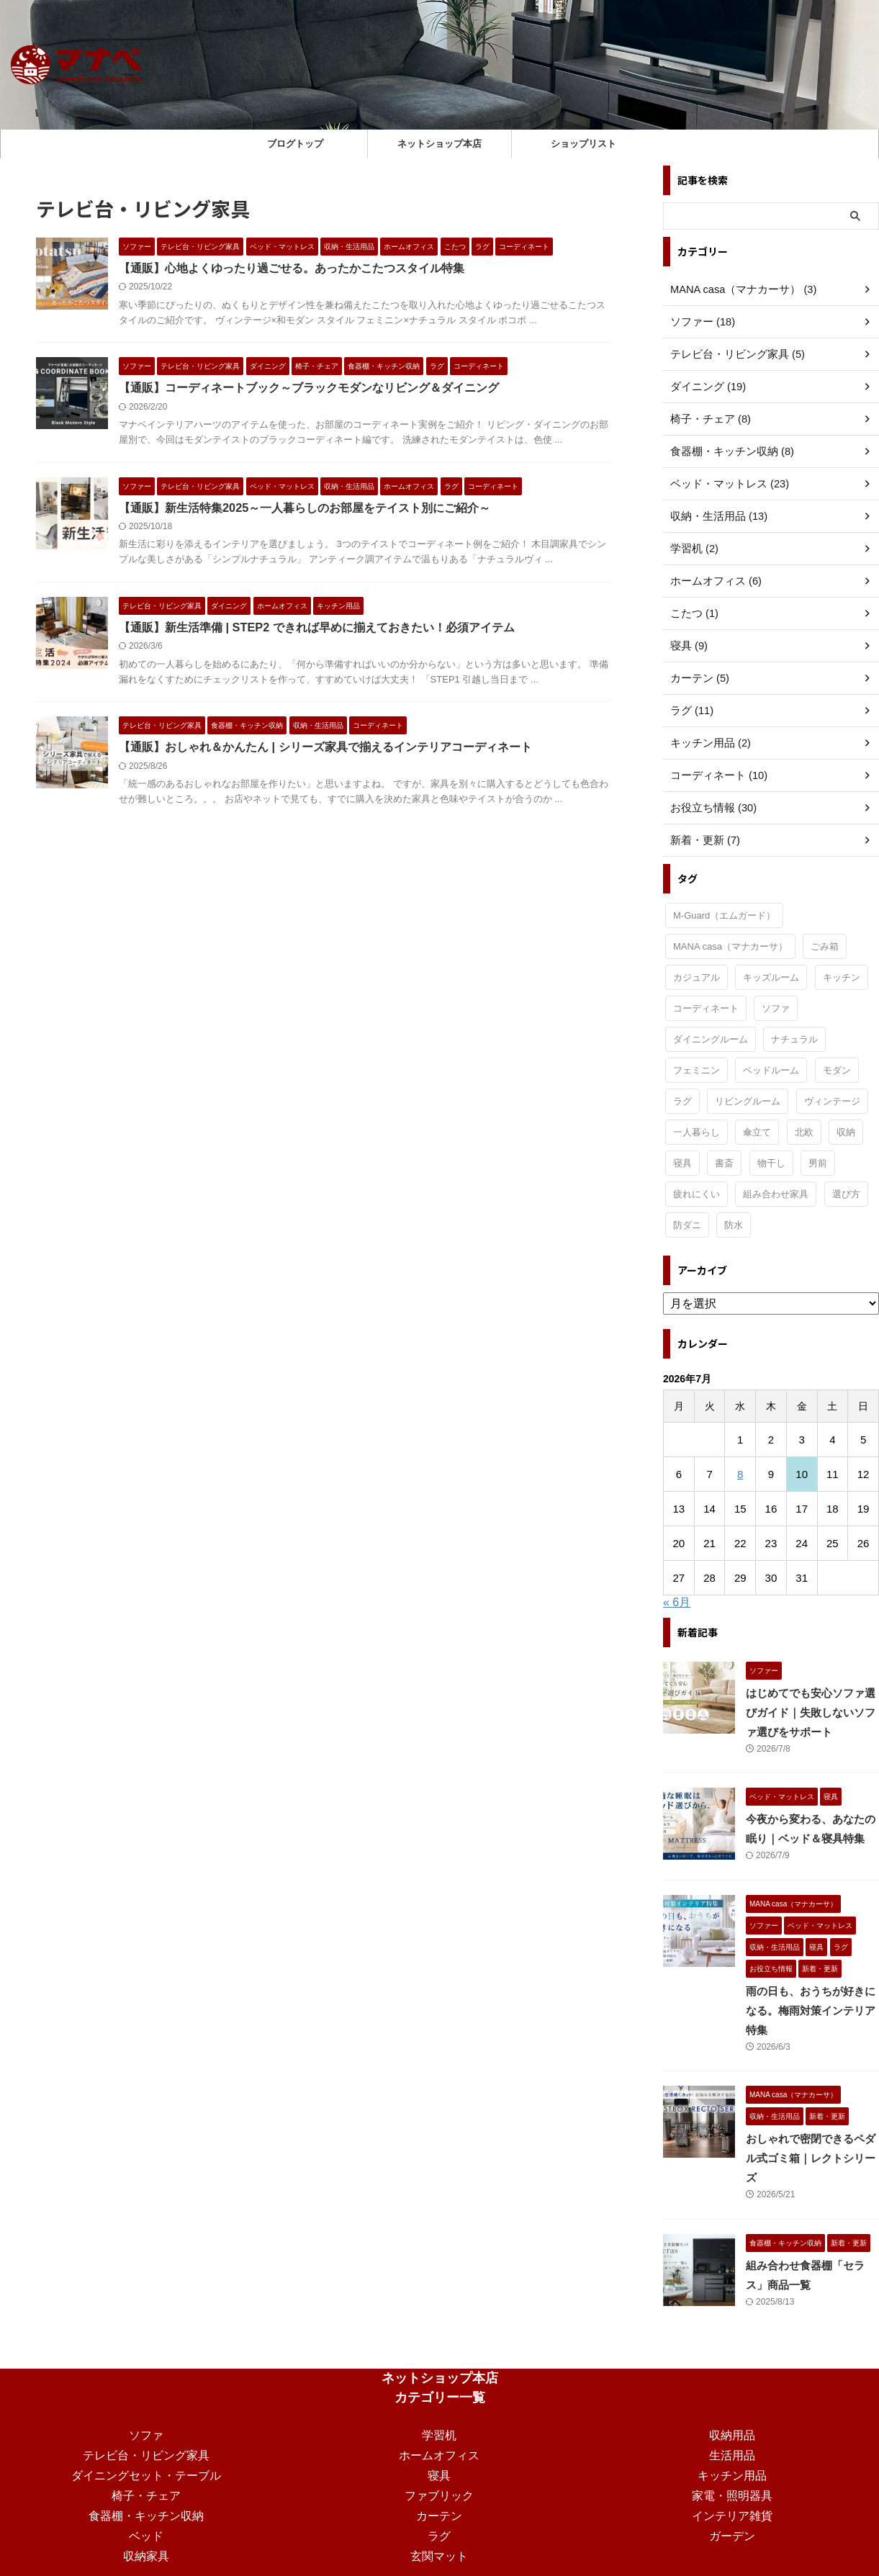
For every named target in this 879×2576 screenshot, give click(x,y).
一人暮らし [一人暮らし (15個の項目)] (696, 1132)
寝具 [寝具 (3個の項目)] (682, 1163)
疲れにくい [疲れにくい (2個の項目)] (696, 1194)
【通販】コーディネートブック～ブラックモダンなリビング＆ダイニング (309, 388)
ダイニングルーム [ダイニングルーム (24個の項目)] (710, 1039)
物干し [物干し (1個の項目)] (771, 1163)
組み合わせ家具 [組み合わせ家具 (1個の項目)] (775, 1194)
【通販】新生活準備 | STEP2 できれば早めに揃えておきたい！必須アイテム (316, 629)
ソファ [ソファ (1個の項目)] (776, 1008)
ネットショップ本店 (439, 143)
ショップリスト (583, 143)
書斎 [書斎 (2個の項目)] (724, 1163)
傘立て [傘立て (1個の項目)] (757, 1132)
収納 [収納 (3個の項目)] (846, 1132)
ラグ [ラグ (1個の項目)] (682, 1101)
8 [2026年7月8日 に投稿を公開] (740, 1474)
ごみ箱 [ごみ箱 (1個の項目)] (825, 946)
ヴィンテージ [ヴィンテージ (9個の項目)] (832, 1101)
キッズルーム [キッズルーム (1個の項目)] (771, 977)
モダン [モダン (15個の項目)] (837, 1070)
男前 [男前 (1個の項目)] (817, 1163)
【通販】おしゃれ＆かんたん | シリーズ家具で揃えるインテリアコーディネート (325, 749)
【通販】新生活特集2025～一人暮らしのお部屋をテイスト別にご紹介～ (304, 509)
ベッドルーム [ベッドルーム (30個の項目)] (771, 1070)
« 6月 (676, 1602)
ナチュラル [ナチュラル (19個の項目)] (794, 1039)
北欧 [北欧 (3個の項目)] (804, 1132)
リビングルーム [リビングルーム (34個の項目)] (747, 1101)
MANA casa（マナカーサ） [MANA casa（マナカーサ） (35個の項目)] (730, 946)
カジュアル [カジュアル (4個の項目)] (696, 977)
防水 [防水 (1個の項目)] (733, 1225)
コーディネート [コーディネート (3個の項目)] (706, 1008)
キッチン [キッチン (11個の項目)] (841, 977)
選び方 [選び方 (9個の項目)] (846, 1194)
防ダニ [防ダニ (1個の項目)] (687, 1225)
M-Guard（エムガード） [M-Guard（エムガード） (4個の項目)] (724, 915)
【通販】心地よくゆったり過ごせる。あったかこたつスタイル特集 (291, 268)
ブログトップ (295, 143)
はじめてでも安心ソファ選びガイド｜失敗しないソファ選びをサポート (811, 1713)
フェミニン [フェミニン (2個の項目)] (696, 1070)
